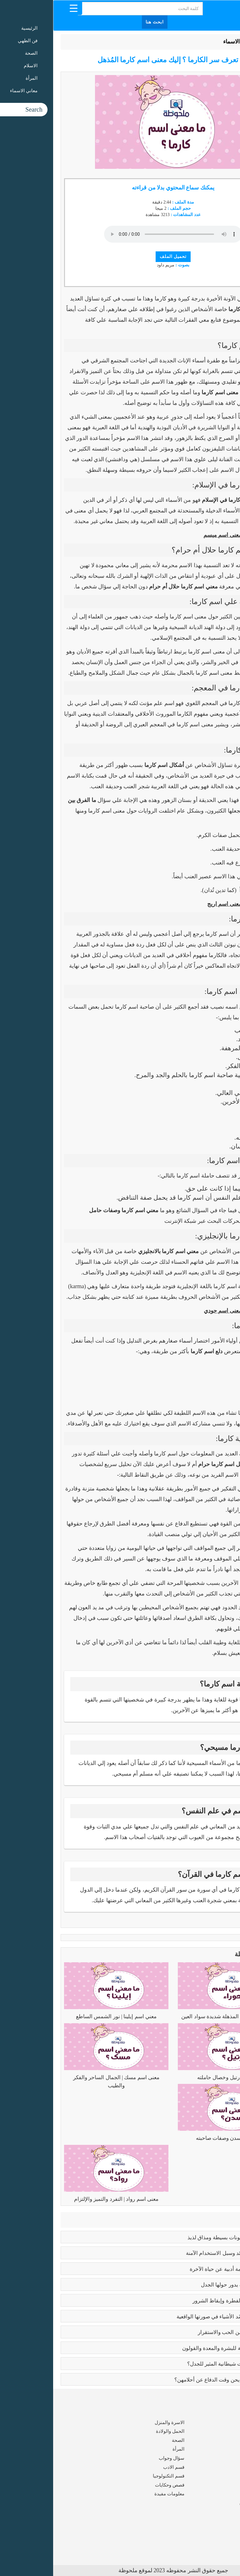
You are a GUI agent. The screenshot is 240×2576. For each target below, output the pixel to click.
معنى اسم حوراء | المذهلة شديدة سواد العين (176, 2016)
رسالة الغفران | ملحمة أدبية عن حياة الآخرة (184, 2269)
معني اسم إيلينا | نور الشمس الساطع (63, 2016)
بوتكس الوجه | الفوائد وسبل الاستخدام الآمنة (182, 2253)
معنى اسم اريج (171, 904)
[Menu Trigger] (20, 8)
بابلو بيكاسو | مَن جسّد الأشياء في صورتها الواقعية (177, 2317)
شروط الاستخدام (215, 2524)
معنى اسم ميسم (169, 535)
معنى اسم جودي (170, 1311)
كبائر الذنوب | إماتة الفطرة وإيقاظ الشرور (185, 2301)
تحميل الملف (120, 256)
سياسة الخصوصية (214, 2533)
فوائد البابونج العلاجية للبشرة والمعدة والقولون (180, 2348)
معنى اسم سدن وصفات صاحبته (177, 2138)
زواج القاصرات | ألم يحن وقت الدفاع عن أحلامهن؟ (176, 2380)
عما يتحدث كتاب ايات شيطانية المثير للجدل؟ (182, 2364)
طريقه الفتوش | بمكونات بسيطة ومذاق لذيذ (182, 2238)
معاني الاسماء (186, 41)
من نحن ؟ (223, 2515)
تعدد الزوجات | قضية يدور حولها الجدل (189, 2285)
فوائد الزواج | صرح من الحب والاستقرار (188, 2332)
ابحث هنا (101, 22)
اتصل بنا (224, 2542)
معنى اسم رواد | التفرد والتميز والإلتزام (63, 2199)
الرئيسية (216, 41)
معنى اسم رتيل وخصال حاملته (177, 2077)
